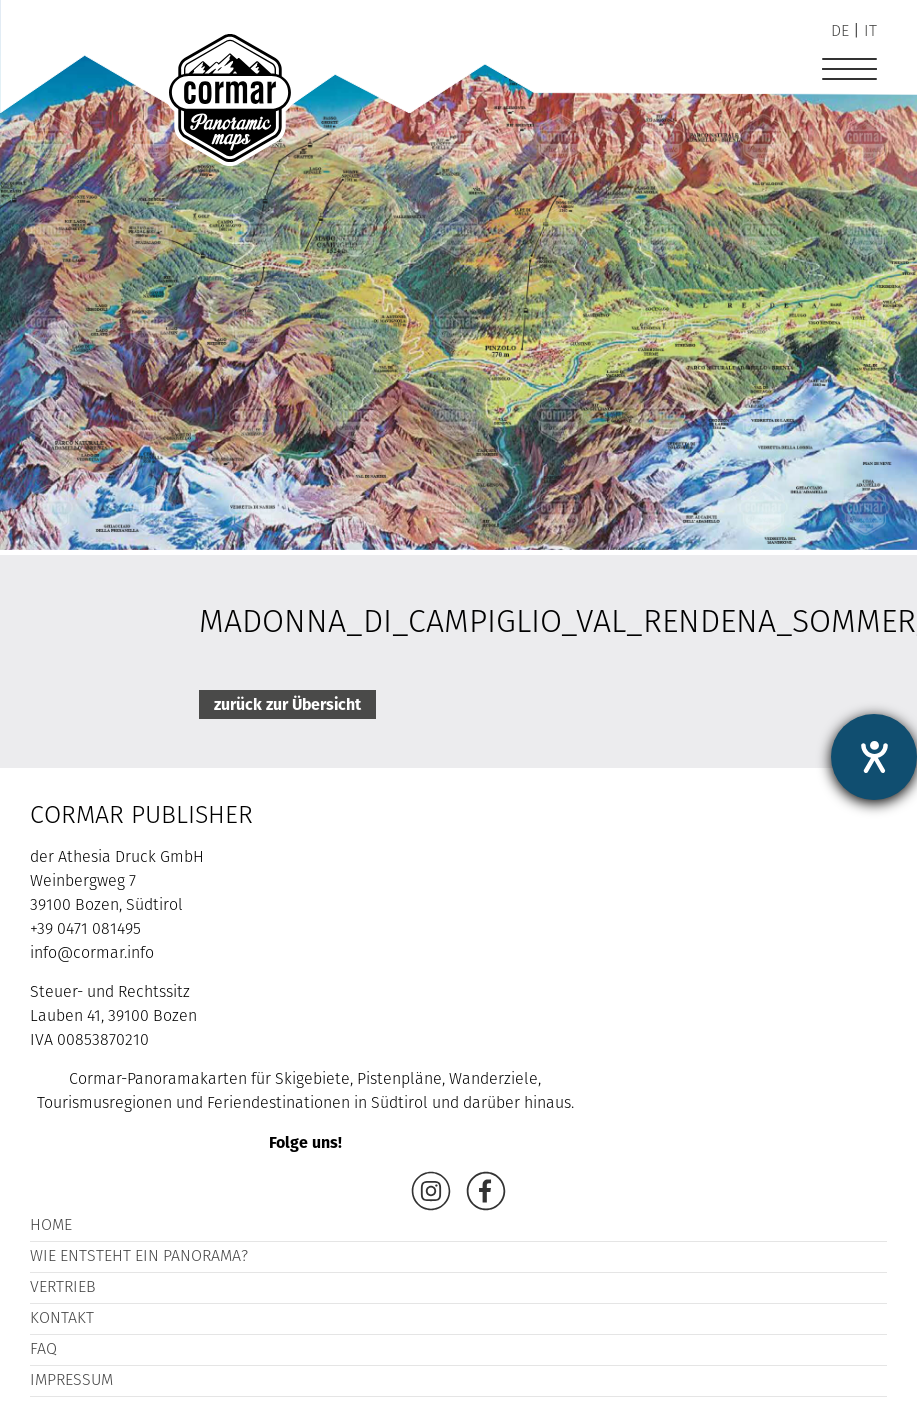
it (870, 32)
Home (51, 1226)
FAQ (43, 1350)
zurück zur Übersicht (287, 704)
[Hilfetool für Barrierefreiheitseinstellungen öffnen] (874, 757)
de (840, 32)
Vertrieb (63, 1288)
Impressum (71, 1381)
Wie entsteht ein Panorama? (139, 1257)
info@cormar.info (92, 954)
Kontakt (62, 1319)
